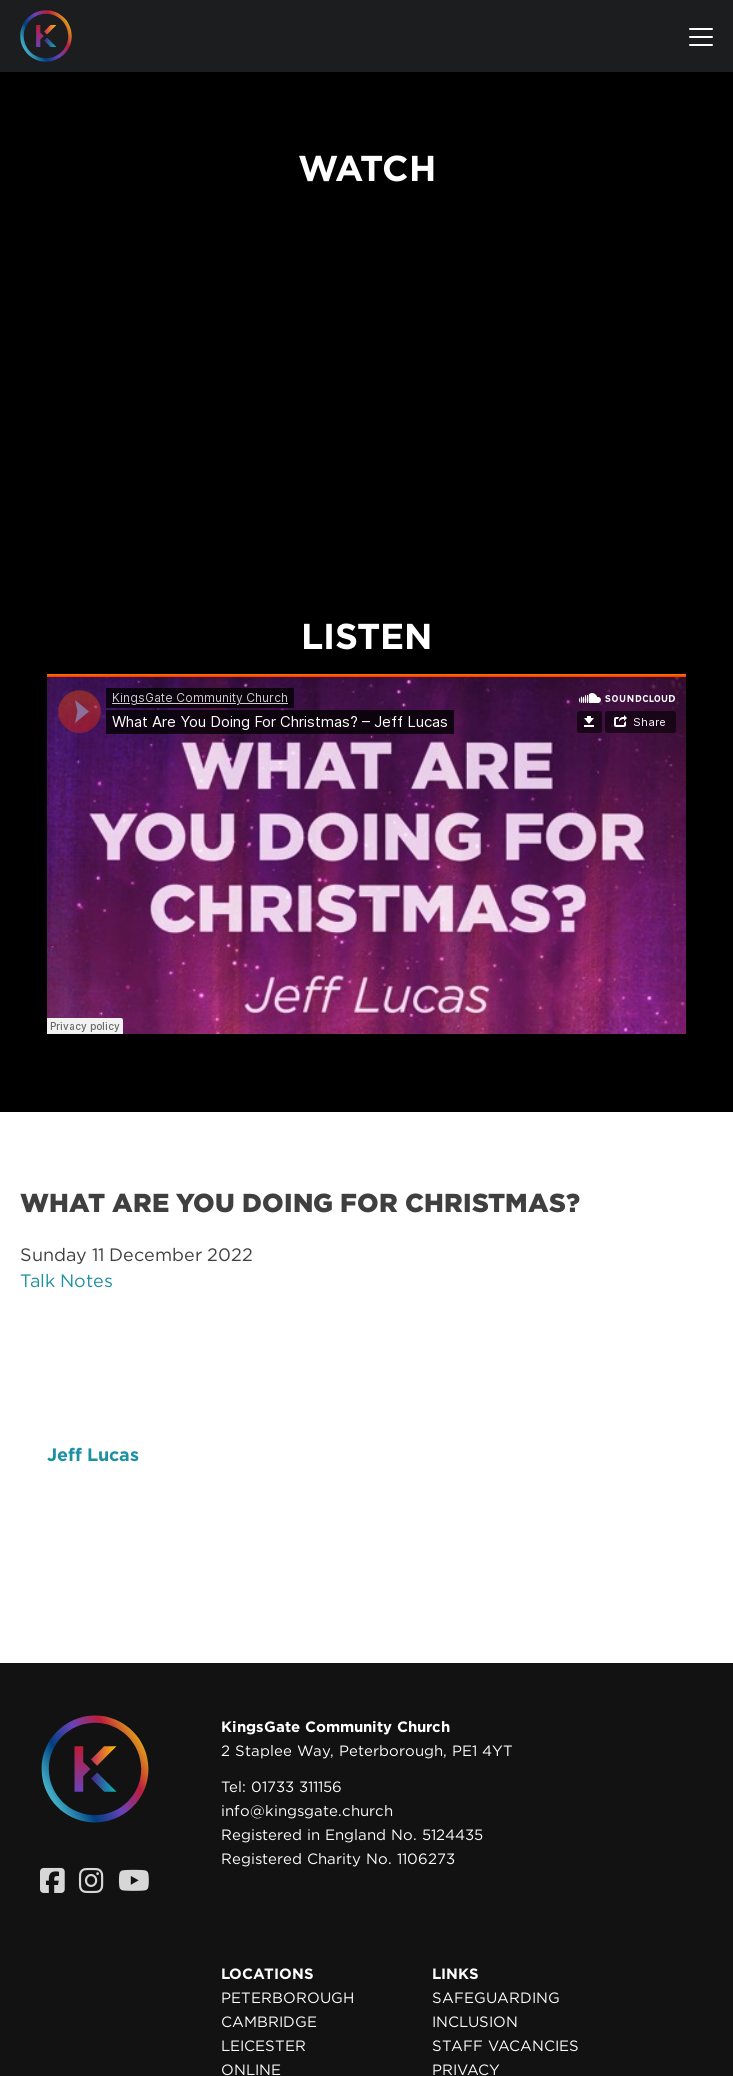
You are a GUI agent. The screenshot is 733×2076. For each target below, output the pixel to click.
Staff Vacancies (505, 2046)
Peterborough (287, 1998)
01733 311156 (296, 1787)
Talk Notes (66, 1280)
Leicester (263, 2046)
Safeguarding (496, 1998)
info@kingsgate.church (307, 1811)
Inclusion (475, 2022)
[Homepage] (61, 36)
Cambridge (269, 2022)
